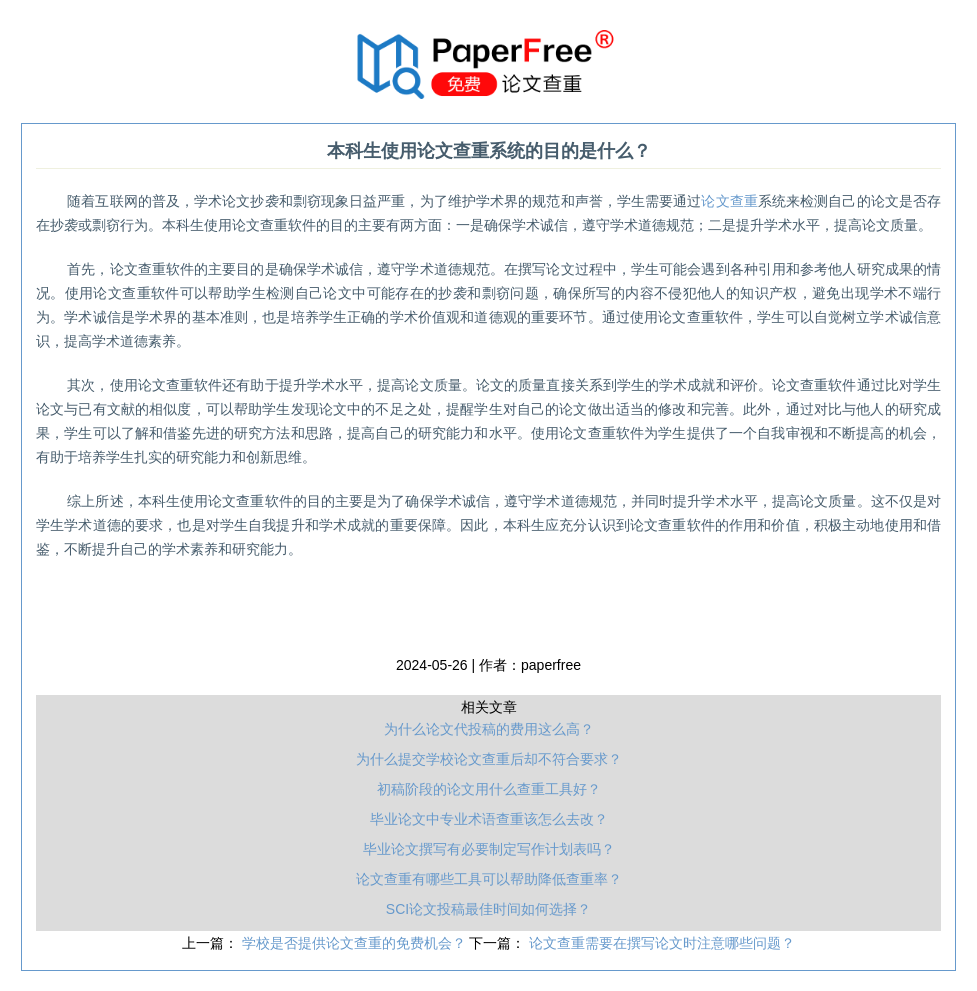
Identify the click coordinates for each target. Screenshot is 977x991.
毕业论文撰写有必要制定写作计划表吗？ (489, 849)
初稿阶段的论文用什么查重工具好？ (489, 789)
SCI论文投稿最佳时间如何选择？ (488, 909)
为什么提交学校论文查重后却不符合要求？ (489, 759)
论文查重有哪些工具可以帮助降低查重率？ (489, 879)
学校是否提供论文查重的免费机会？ (356, 943)
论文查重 (729, 201)
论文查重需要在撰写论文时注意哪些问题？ (662, 943)
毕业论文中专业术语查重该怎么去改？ (489, 819)
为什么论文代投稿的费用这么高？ (489, 729)
